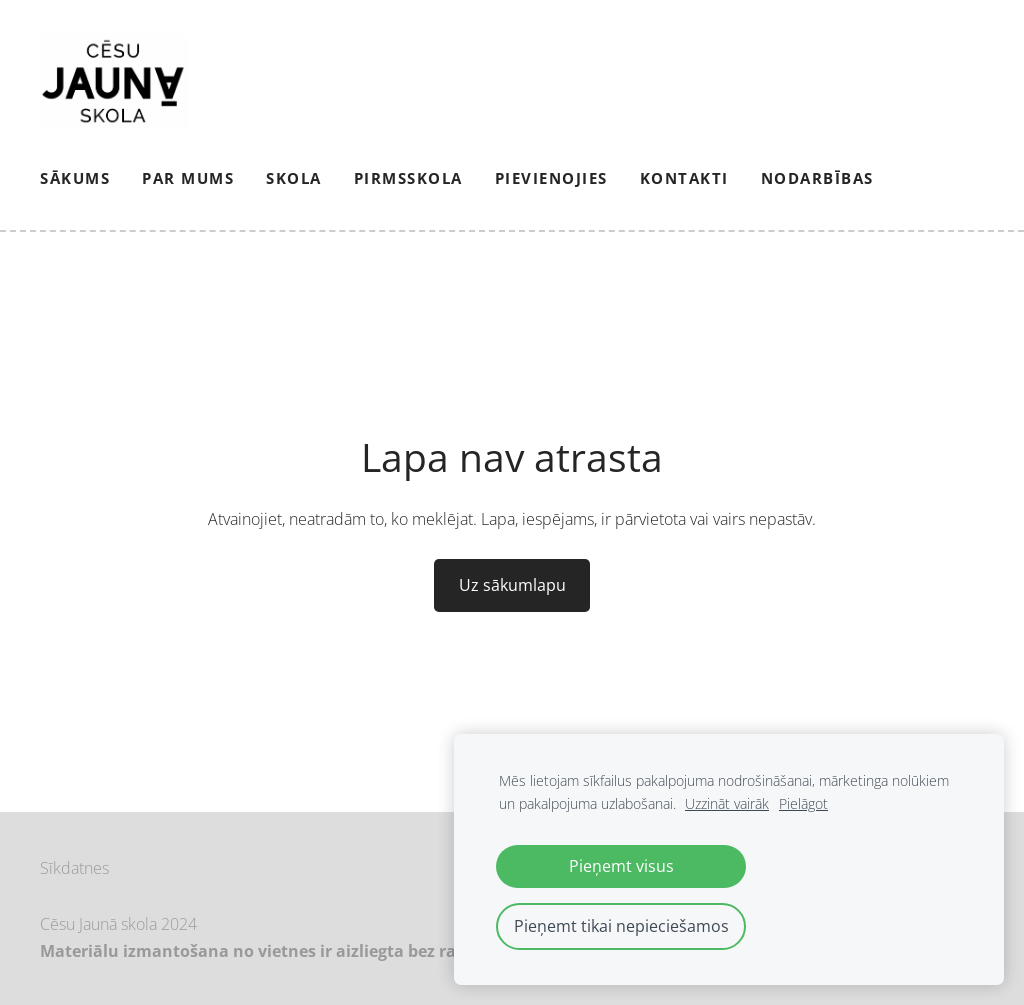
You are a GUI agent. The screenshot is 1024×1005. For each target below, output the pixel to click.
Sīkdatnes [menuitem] (74, 868)
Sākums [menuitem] (75, 178)
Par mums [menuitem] (188, 178)
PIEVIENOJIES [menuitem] (551, 178)
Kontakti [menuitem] (684, 178)
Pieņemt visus (621, 866)
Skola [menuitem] (294, 178)
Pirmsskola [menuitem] (408, 178)
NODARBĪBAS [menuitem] (817, 178)
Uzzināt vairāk (727, 803)
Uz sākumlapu (512, 585)
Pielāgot (803, 803)
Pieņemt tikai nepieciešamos (621, 926)
